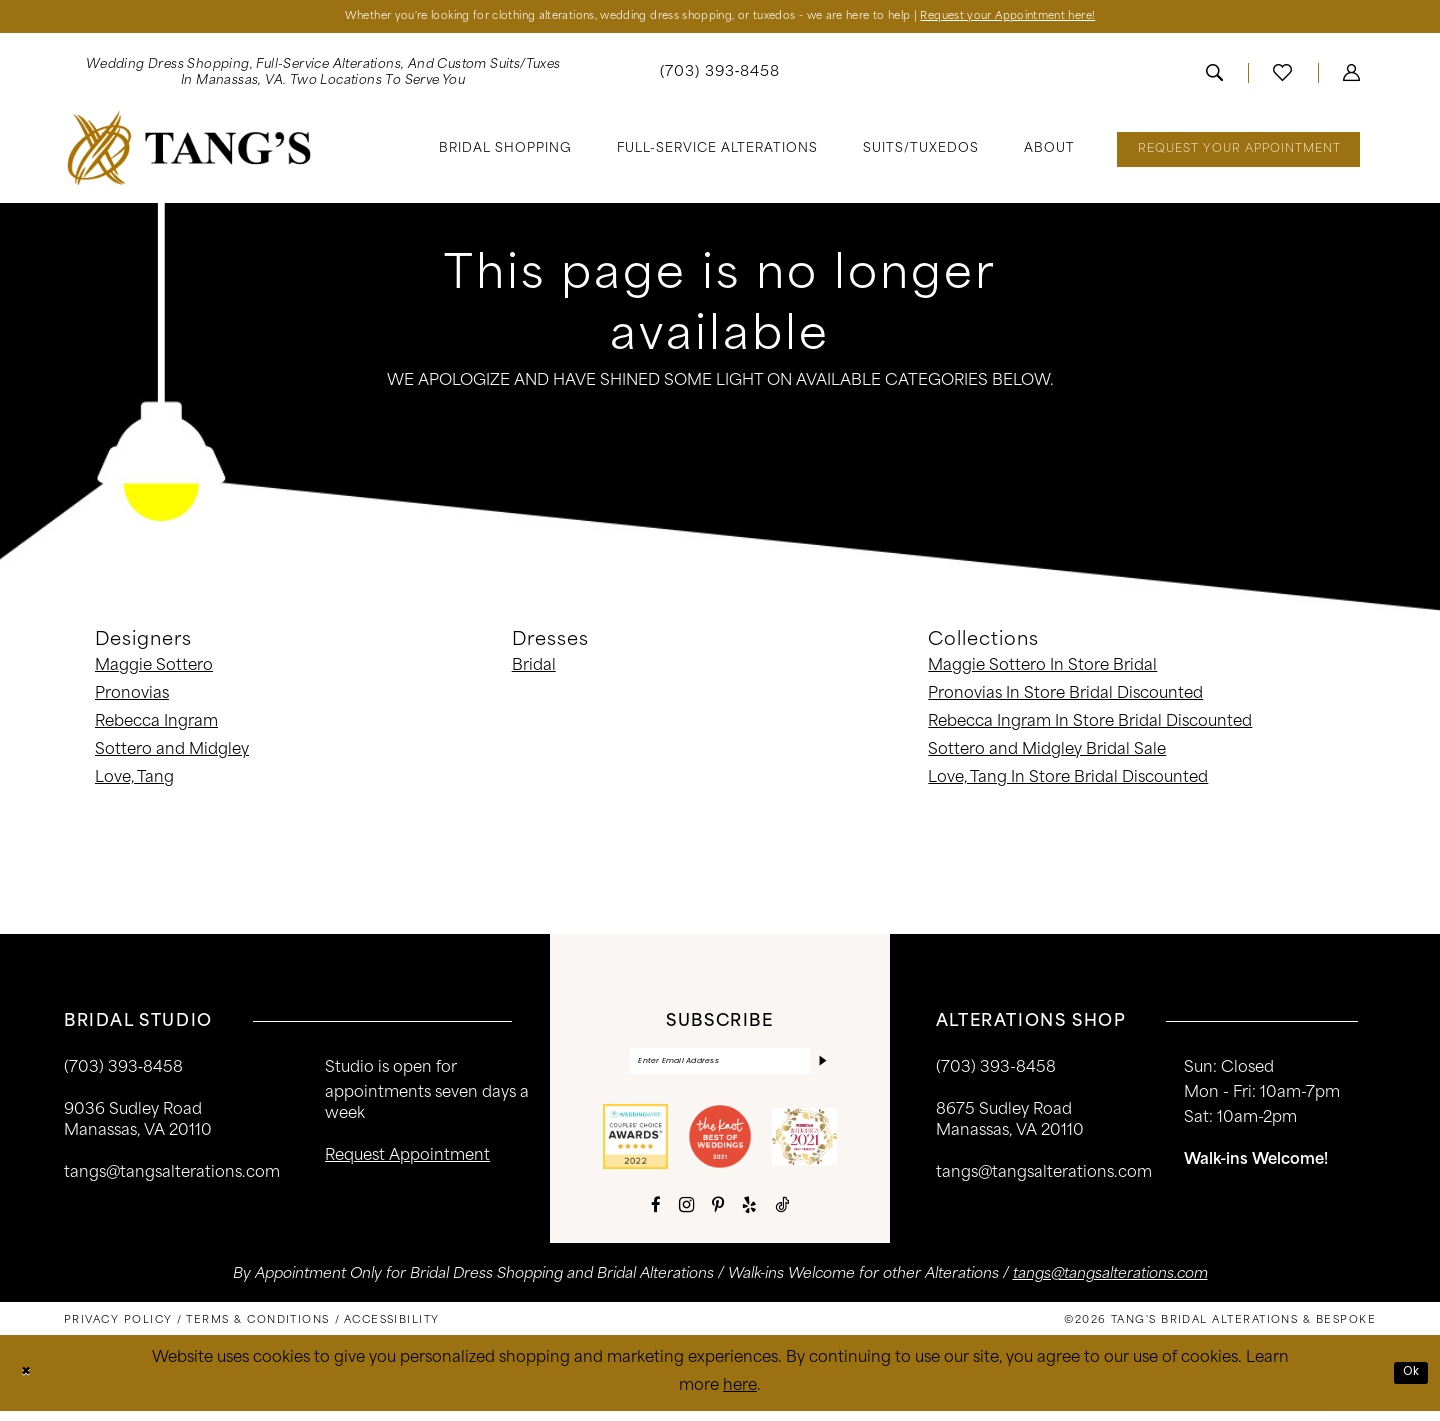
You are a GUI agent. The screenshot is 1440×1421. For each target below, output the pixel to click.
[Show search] (1214, 77)
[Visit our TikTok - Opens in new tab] (782, 1215)
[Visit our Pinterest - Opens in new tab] (718, 1215)
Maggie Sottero (154, 670)
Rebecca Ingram (156, 726)
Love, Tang (134, 782)
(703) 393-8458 (996, 1072)
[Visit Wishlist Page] (1282, 77)
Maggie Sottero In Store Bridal (1042, 670)
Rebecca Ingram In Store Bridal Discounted (1090, 726)
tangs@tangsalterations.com (172, 1177)
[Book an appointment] (1238, 153)
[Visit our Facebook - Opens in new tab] (656, 1215)
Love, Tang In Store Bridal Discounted (1068, 782)
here (740, 1396)
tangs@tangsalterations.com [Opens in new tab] (1110, 1284)
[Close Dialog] (29, 1383)
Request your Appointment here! (1080, 18)
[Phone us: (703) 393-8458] (720, 77)
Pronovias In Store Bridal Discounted (1065, 698)
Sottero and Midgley (172, 754)
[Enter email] (720, 1068)
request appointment (407, 1160)
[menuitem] (323, 77)
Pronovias (132, 698)
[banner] (189, 152)
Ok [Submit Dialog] (1408, 1382)
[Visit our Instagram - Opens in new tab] (686, 1215)
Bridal (534, 670)
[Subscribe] (820, 1068)
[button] (1351, 77)
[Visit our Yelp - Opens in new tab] (749, 1215)
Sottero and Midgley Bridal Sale (1047, 754)
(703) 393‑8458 (123, 1072)
